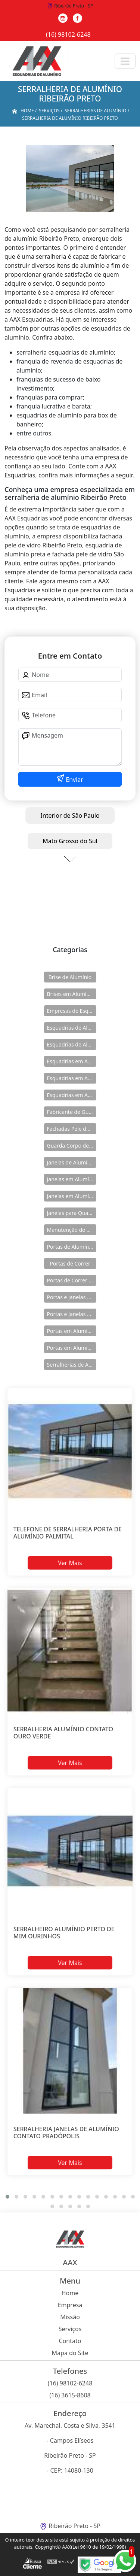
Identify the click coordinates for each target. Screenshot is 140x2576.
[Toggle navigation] (125, 61)
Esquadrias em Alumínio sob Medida (71, 1095)
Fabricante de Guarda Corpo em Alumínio (71, 1111)
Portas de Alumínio (70, 1246)
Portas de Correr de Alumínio (71, 1280)
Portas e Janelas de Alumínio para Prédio (71, 1314)
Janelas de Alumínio (71, 1162)
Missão (70, 2317)
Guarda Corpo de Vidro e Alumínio (71, 1145)
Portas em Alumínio (71, 1330)
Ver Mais (70, 1563)
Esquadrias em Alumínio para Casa (71, 1078)
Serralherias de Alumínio (71, 1364)
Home (70, 2293)
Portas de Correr (70, 1263)
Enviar (73, 779)
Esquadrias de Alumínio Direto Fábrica (71, 1044)
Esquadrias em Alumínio (71, 1061)
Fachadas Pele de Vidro (71, 1128)
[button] (7, 2196)
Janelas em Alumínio (71, 1179)
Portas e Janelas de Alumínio (71, 1297)
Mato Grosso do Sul (70, 841)
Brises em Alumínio (70, 993)
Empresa (70, 2305)
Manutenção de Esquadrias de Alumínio (71, 1229)
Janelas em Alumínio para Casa (71, 1196)
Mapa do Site (70, 2353)
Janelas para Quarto (71, 1212)
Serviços (70, 2329)
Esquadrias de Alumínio (71, 1027)
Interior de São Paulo (69, 815)
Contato (70, 2341)
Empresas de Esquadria (71, 1010)
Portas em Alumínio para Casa (71, 1347)
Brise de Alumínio (70, 977)
